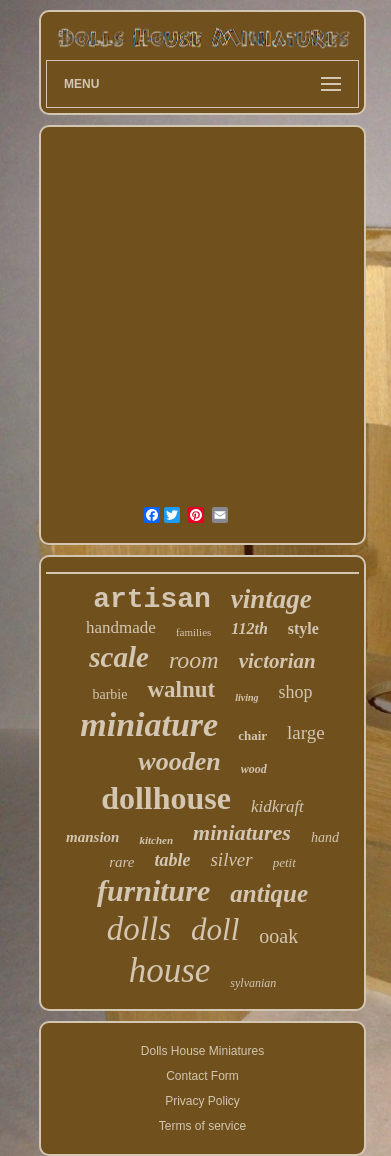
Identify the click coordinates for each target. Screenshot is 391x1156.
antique (269, 893)
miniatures (242, 832)
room (194, 660)
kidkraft (277, 806)
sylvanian (253, 983)
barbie (109, 694)
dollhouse (166, 798)
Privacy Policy (202, 1101)
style (303, 628)
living (246, 697)
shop (296, 692)
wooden (179, 761)
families (193, 632)
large (306, 732)
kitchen (156, 840)
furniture (153, 890)
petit (284, 862)
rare (121, 862)
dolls (139, 929)
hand (325, 837)
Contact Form (202, 1076)
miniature (149, 724)
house (170, 970)
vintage (271, 599)
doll (215, 929)
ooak (278, 936)
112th (249, 628)
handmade (121, 627)
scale (119, 657)
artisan (152, 599)
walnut (181, 689)
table (172, 860)
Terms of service (202, 1126)
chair (252, 735)
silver (231, 859)
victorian (277, 661)
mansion (92, 837)
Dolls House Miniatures (202, 1051)
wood (254, 769)
